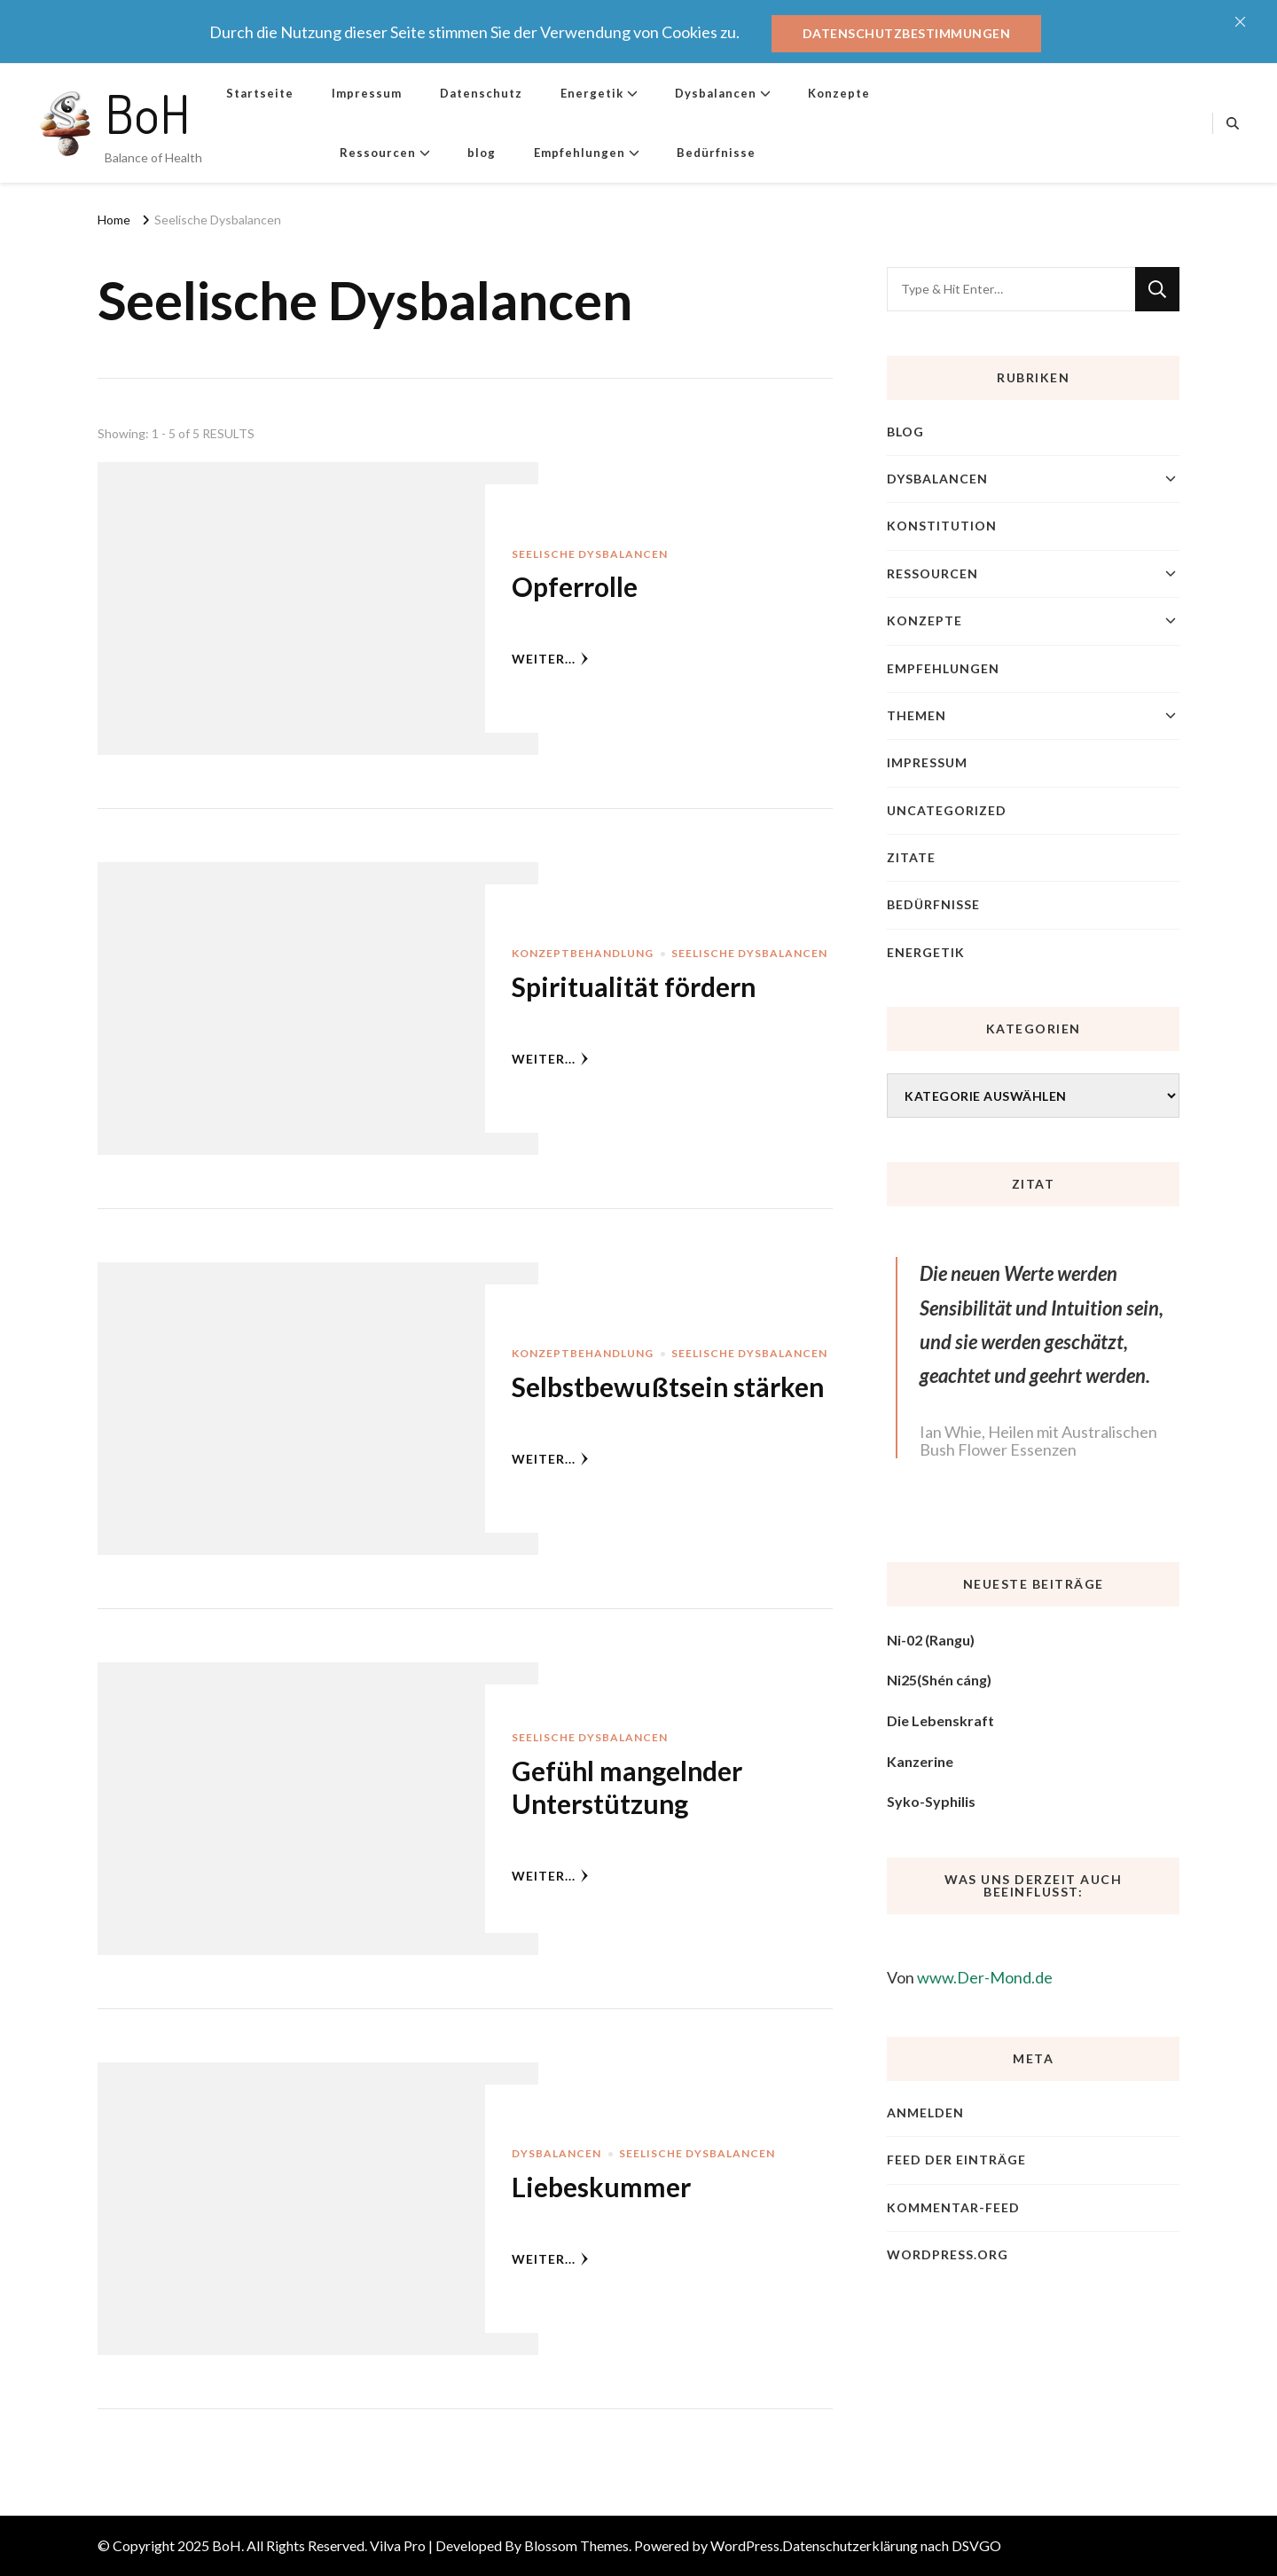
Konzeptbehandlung (583, 953)
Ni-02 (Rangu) (931, 1639)
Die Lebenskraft (940, 1720)
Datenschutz (481, 93)
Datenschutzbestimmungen (907, 33)
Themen (916, 715)
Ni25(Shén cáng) (939, 1679)
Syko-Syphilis (931, 1801)
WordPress (745, 2545)
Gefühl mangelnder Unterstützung (627, 1787)
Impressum (367, 93)
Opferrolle (575, 586)
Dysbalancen (715, 93)
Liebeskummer (601, 2187)
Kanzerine (920, 1761)
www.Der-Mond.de (985, 1977)
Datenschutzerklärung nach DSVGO (891, 2545)
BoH (148, 112)
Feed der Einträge (956, 2159)
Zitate (911, 857)
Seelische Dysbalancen (590, 554)
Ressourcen (378, 152)
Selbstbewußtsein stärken (668, 1386)
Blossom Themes (576, 2545)
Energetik (591, 93)
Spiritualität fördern (634, 986)
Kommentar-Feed (953, 2207)
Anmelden (925, 2112)
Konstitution (942, 525)
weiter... (550, 658)
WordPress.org (947, 2254)
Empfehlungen (579, 152)
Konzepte (839, 93)
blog (481, 152)
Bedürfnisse (716, 152)
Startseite (260, 93)
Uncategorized (947, 810)
